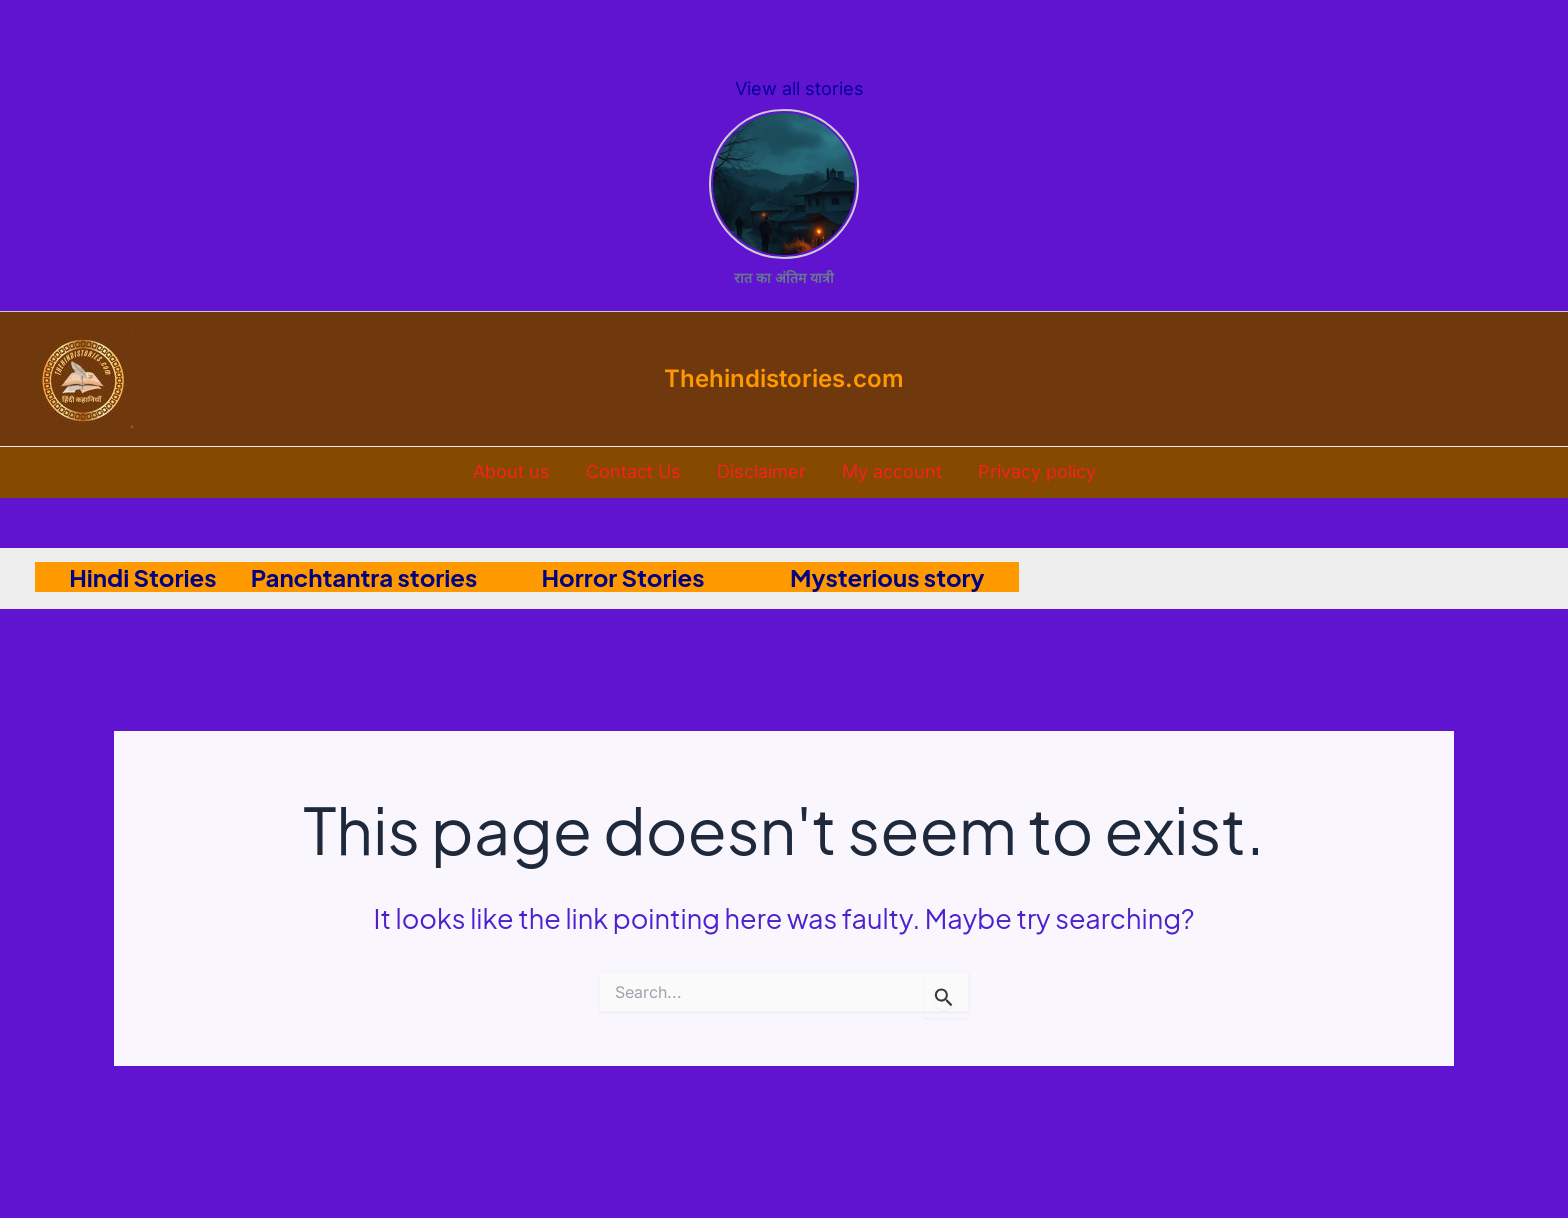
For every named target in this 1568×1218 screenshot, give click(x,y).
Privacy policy (1037, 471)
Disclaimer (761, 471)
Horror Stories (650, 577)
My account (892, 471)
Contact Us (633, 471)
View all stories (799, 88)
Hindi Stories (126, 577)
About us (511, 471)
